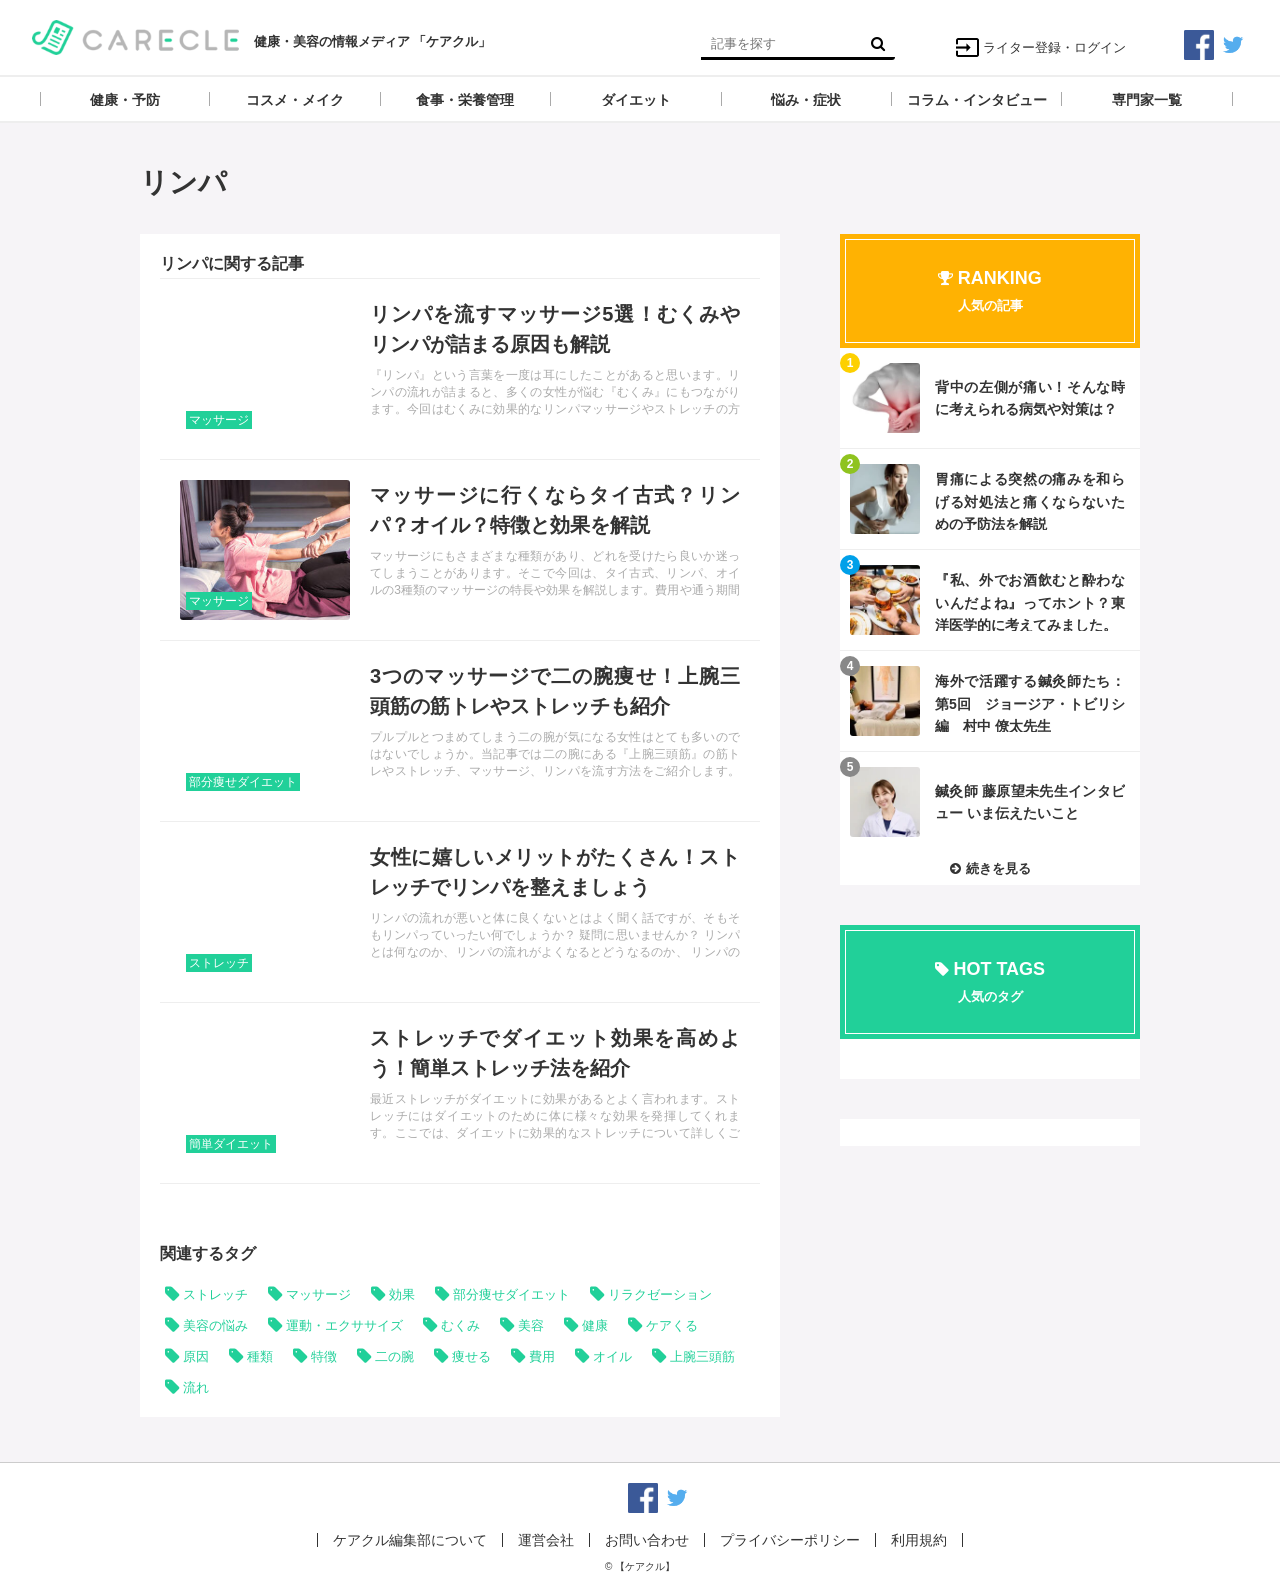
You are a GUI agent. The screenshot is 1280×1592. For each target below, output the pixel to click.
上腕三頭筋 (702, 1356)
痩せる (471, 1356)
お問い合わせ (647, 1540)
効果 (402, 1294)
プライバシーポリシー (790, 1540)
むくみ (460, 1325)
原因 (196, 1356)
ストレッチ (219, 963)
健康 (595, 1325)
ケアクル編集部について (410, 1540)
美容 (531, 1325)
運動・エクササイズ (344, 1325)
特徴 (324, 1356)
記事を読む (460, 369)
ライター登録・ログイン (1040, 47)
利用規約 (919, 1540)
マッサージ (219, 420)
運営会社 (546, 1540)
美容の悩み (215, 1325)
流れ (196, 1387)
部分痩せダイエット (243, 782)
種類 (260, 1356)
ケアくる (672, 1325)
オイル (612, 1356)
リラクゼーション (660, 1294)
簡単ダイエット (231, 1144)
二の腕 (394, 1356)
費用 (542, 1356)
